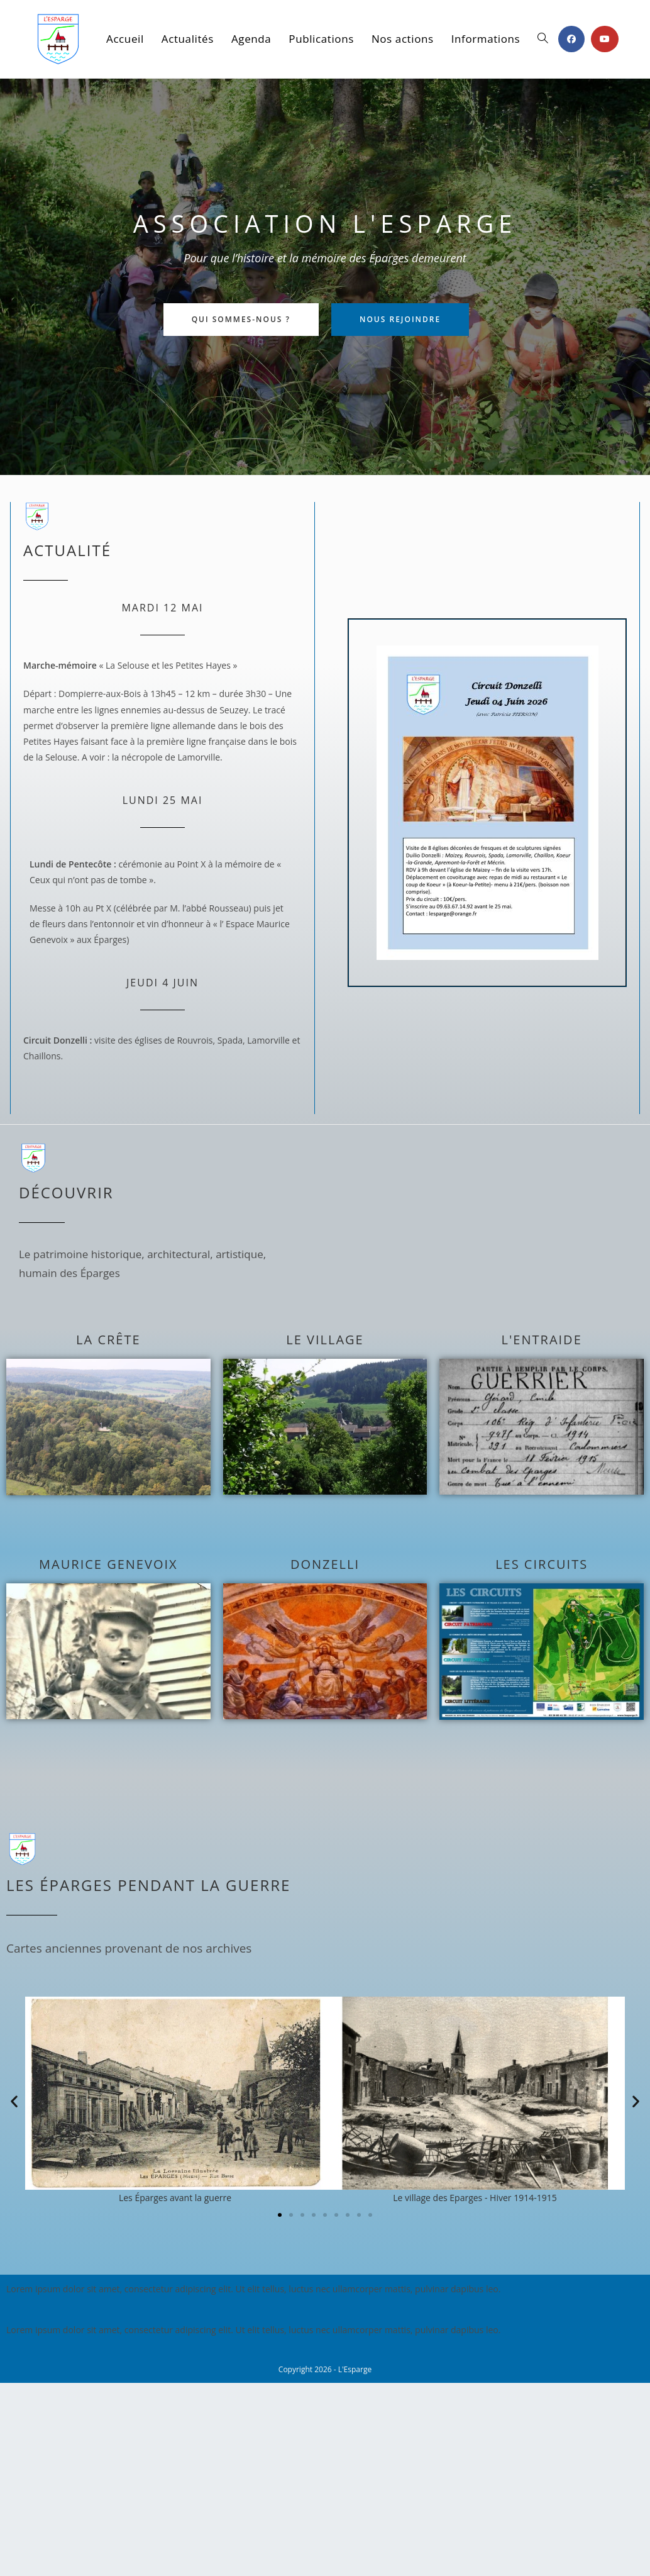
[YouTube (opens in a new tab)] (605, 39)
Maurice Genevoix (108, 1564)
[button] (14, 2101)
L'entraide (542, 1339)
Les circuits (541, 1564)
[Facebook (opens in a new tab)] (571, 39)
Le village (324, 1339)
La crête (108, 1339)
